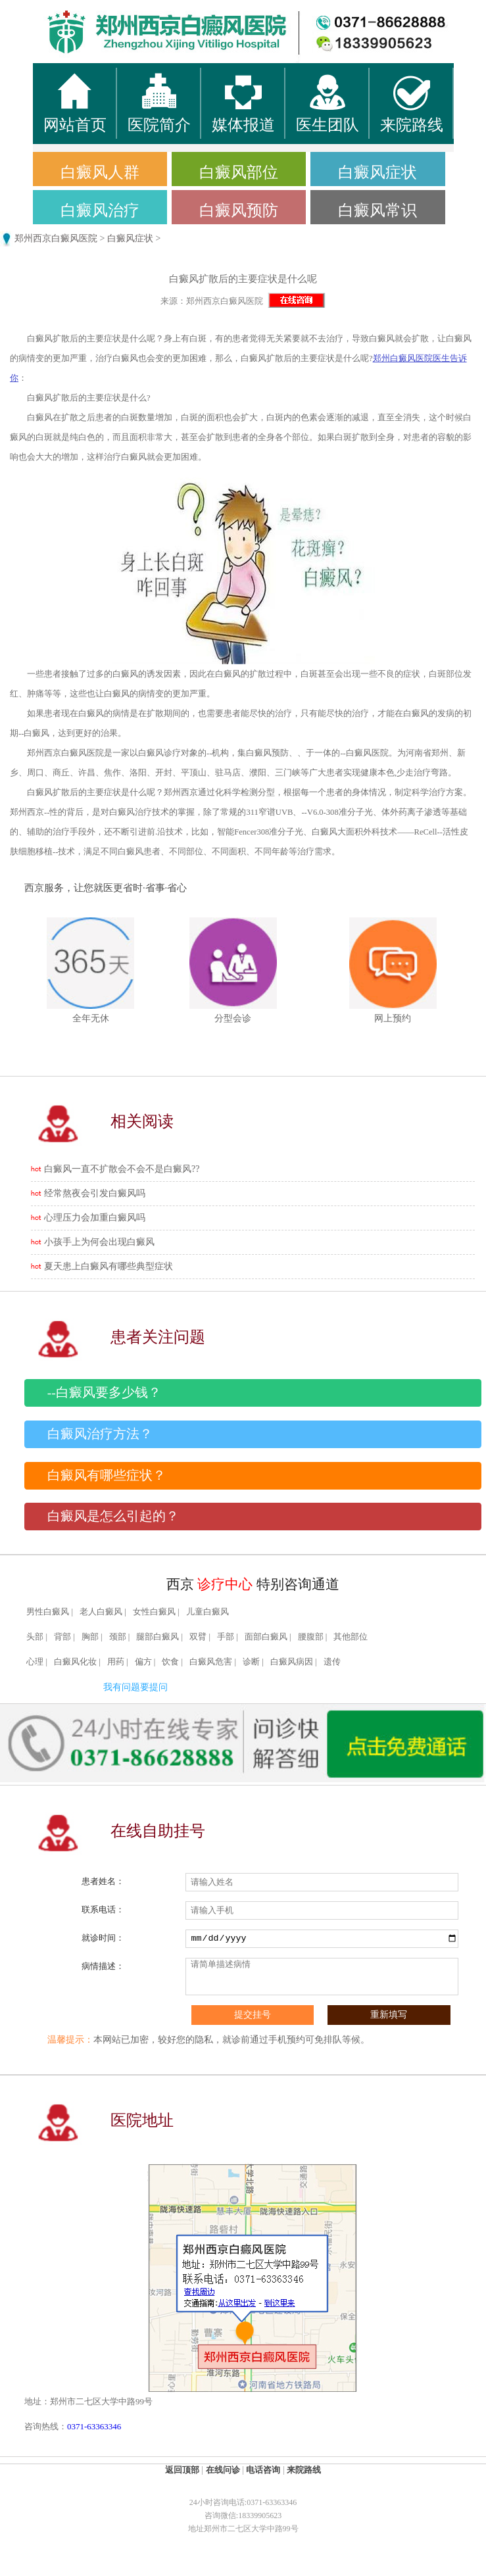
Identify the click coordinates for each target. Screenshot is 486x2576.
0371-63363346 (94, 2426)
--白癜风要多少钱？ (104, 1392)
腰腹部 (311, 1636)
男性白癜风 (47, 1611)
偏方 (143, 1661)
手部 (225, 1636)
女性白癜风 (154, 1611)
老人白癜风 (101, 1611)
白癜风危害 (210, 1661)
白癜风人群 (100, 172)
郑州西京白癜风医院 (55, 238)
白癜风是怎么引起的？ (113, 1516)
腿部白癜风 (157, 1636)
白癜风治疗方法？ (100, 1434)
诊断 (251, 1661)
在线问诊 (223, 2470)
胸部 (90, 1636)
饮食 (170, 1661)
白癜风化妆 (75, 1661)
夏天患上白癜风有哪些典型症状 (108, 1266)
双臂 (198, 1636)
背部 (62, 1636)
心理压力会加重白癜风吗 (94, 1218)
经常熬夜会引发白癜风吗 (94, 1193)
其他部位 (350, 1636)
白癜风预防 (238, 210)
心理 (34, 1661)
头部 (34, 1636)
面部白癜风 (266, 1636)
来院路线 (304, 2470)
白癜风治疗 (100, 210)
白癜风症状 (377, 172)
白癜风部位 (238, 172)
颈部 (117, 1636)
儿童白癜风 (207, 1611)
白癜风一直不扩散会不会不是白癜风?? (121, 1169)
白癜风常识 (377, 210)
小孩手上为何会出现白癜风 (99, 1242)
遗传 (332, 1661)
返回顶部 (182, 2470)
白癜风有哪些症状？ (106, 1475)
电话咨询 (263, 2470)
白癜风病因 (291, 1661)
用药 (115, 1661)
